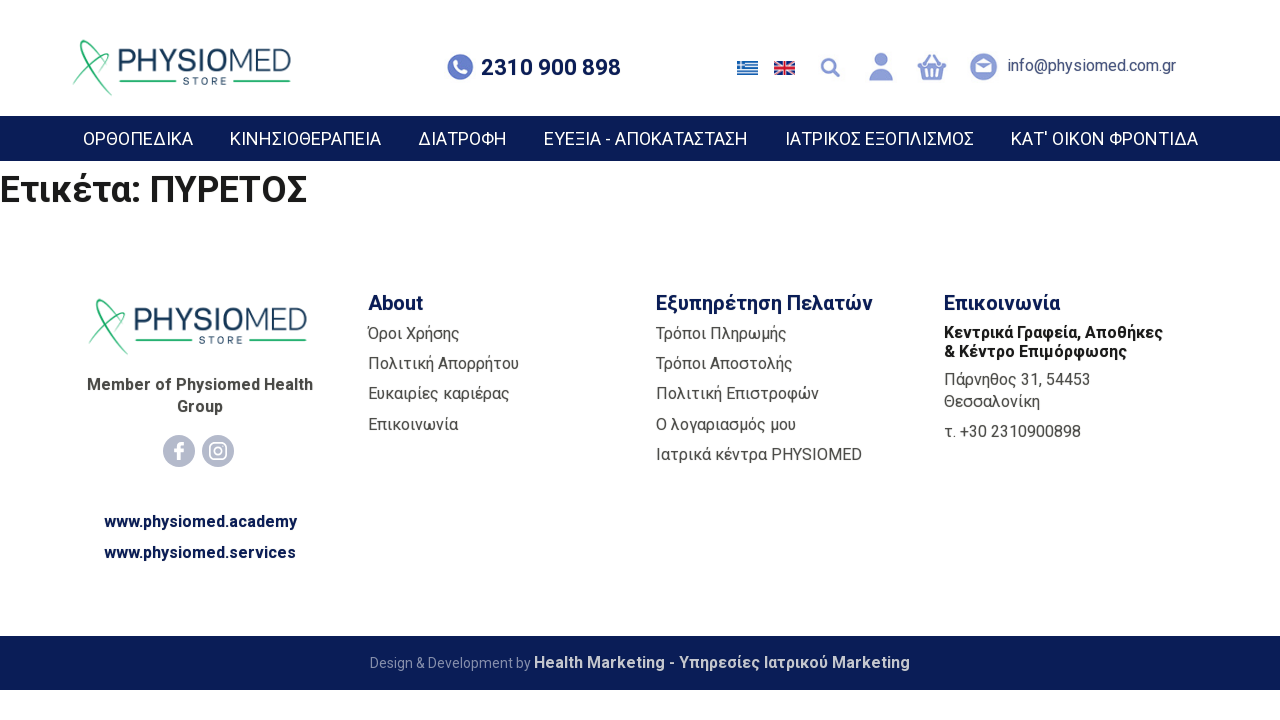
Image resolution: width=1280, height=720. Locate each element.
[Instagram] (218, 451)
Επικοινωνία (413, 424)
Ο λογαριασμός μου (726, 424)
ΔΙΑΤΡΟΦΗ (462, 138)
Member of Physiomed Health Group (200, 395)
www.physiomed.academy (200, 521)
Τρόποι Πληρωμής (721, 333)
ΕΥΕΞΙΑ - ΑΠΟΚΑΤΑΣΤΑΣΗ (646, 138)
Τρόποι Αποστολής (724, 363)
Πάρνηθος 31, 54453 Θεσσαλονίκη (1017, 390)
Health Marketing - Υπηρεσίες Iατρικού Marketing (722, 662)
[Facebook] (179, 451)
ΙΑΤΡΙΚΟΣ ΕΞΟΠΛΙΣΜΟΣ (879, 138)
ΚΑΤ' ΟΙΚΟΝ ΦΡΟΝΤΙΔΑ (1104, 138)
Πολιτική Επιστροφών (737, 393)
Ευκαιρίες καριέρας (439, 393)
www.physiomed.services (200, 552)
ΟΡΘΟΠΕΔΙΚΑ (138, 138)
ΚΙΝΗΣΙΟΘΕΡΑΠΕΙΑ (305, 138)
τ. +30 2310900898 (1012, 431)
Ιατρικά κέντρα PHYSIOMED (759, 454)
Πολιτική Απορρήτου (443, 363)
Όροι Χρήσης (414, 333)
